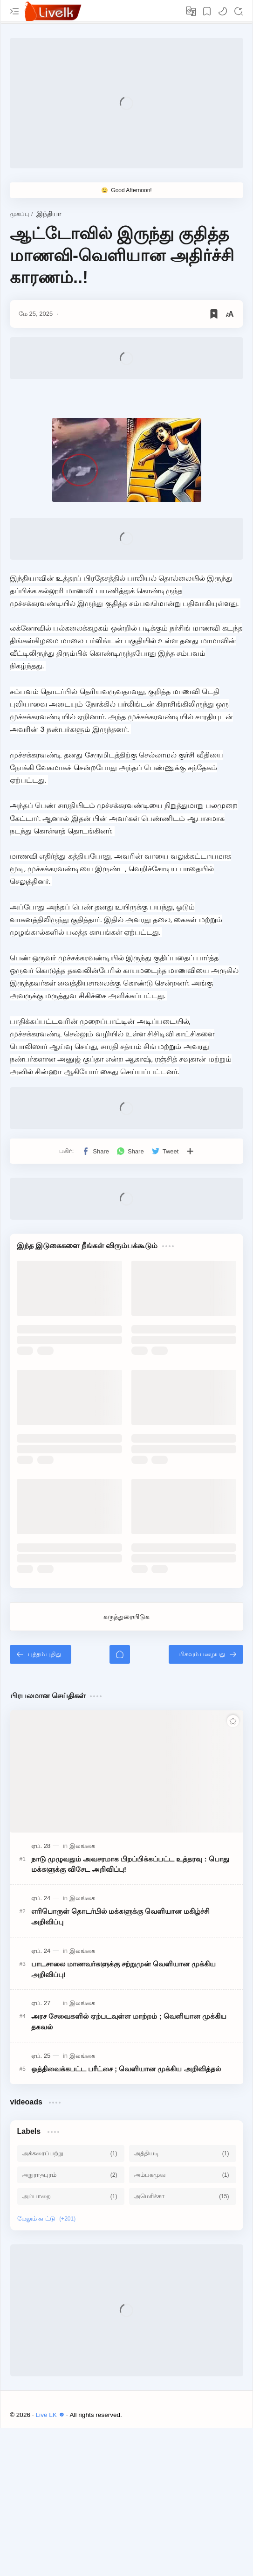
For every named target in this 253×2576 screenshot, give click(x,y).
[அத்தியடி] (182, 2153)
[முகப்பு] (119, 1654)
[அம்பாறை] (70, 2196)
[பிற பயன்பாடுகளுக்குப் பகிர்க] (190, 1151)
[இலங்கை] (82, 1845)
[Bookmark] (207, 11)
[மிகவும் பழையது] (206, 1654)
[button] (223, 11)
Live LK (51, 2414)
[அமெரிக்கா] (182, 2196)
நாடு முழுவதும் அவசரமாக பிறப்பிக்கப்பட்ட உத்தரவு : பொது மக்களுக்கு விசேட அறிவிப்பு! (130, 1864)
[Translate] (191, 11)
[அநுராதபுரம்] (70, 2174)
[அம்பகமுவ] (182, 2174)
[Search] (239, 11)
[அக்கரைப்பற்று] (70, 2153)
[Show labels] (48, 2218)
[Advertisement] (126, 103)
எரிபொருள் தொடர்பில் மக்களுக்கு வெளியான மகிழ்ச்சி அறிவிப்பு (120, 1916)
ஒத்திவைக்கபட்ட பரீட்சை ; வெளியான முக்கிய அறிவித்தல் (126, 2069)
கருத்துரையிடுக (126, 1616)
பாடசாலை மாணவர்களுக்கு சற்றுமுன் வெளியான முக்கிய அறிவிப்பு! (123, 1969)
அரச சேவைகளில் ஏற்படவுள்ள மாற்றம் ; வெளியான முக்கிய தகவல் (128, 2021)
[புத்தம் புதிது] (40, 1654)
